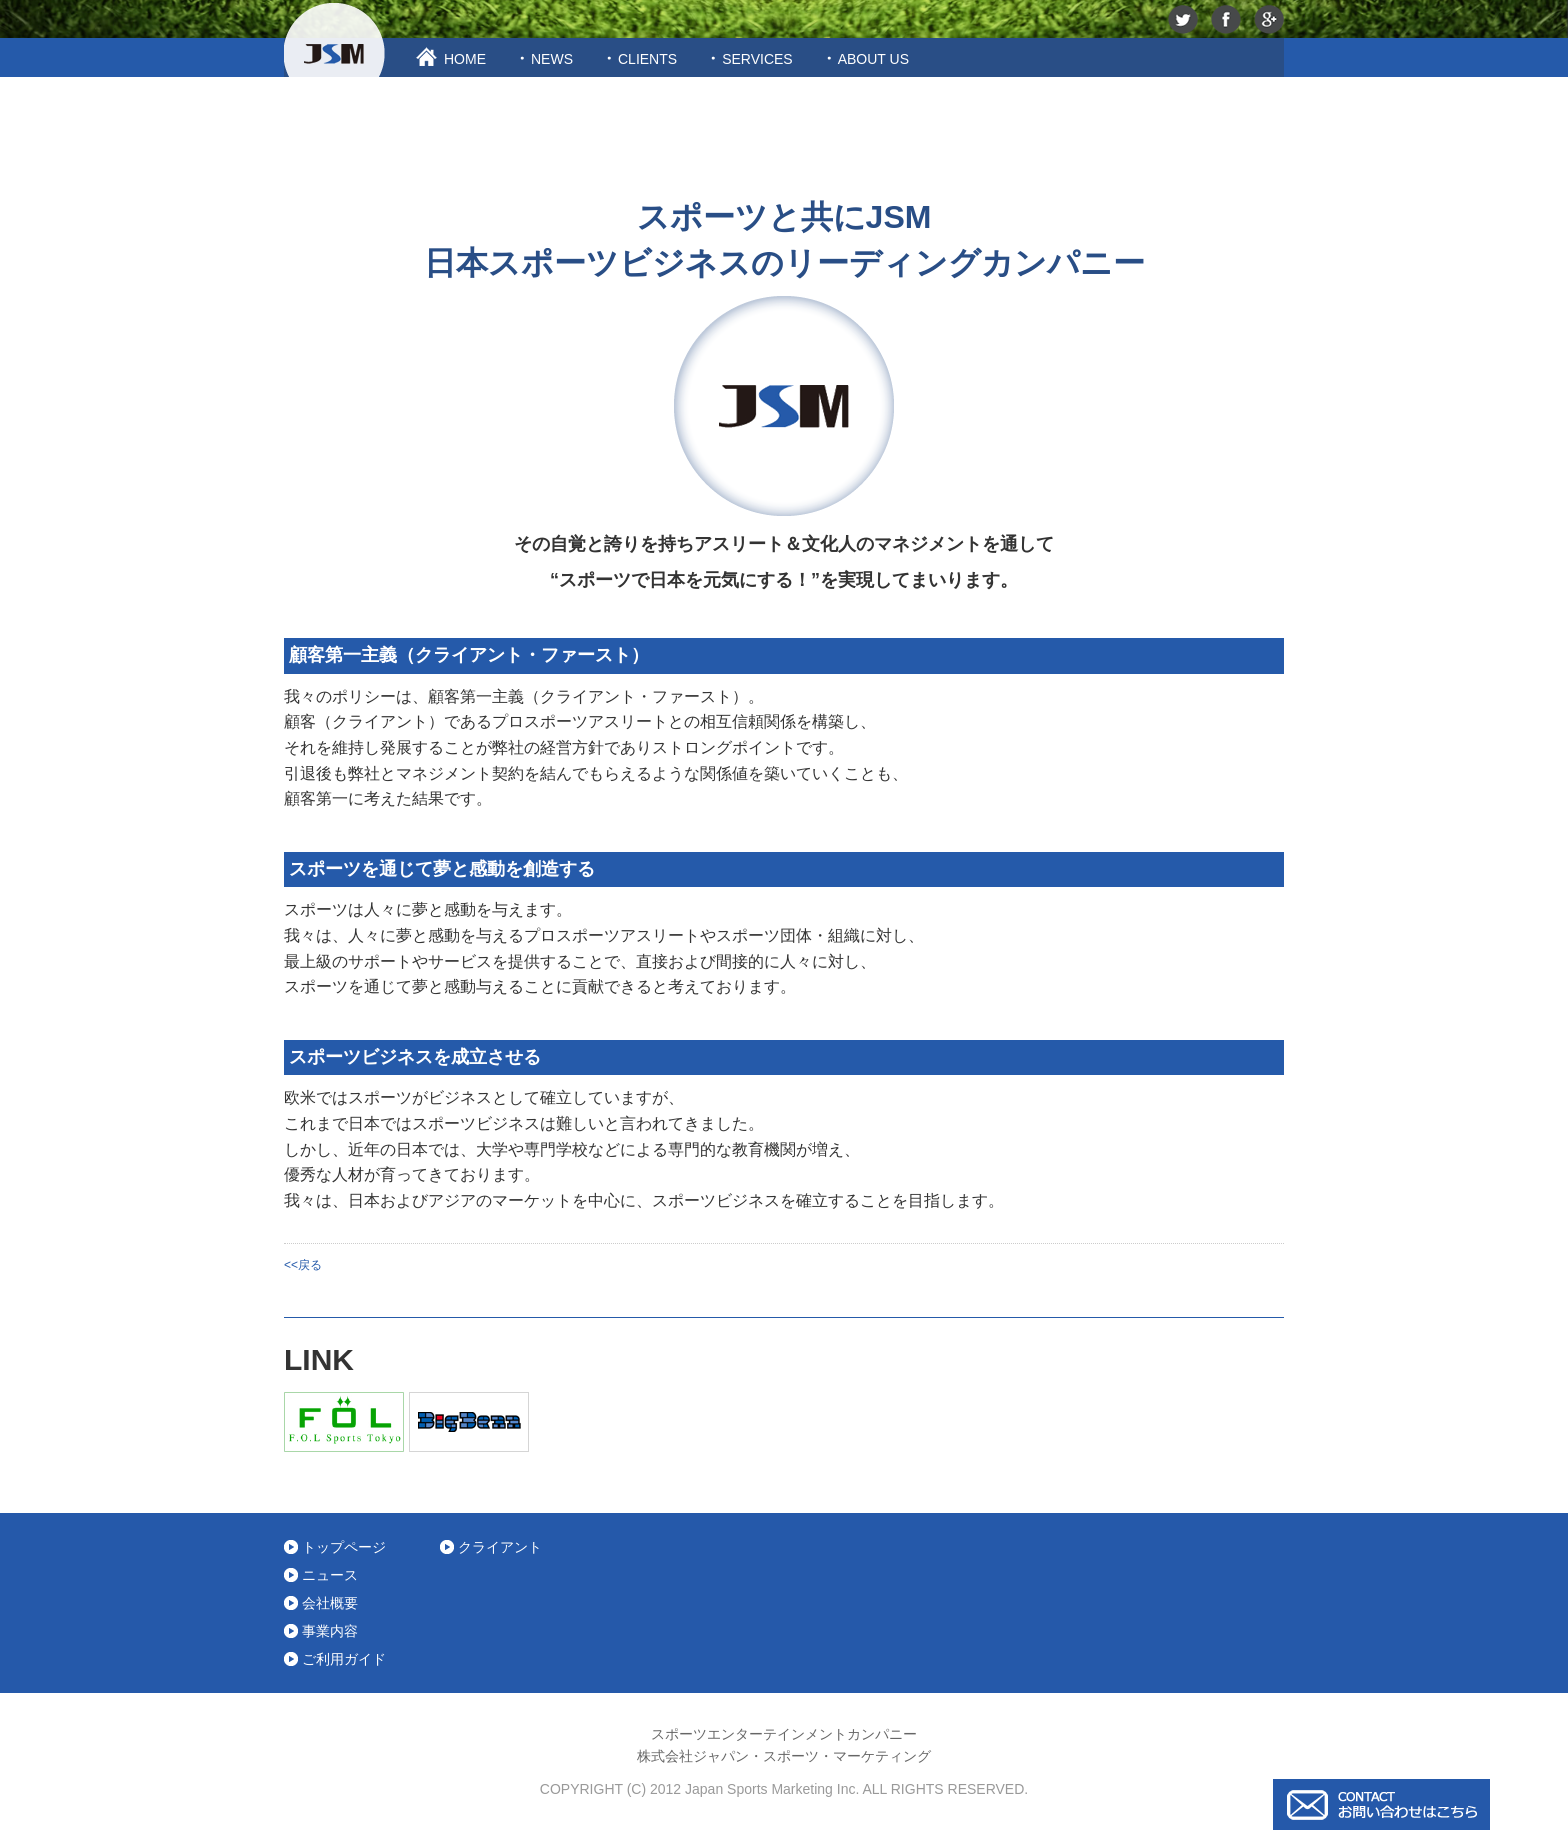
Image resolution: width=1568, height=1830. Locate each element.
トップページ (344, 1547)
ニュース (330, 1575)
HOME (465, 59)
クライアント (500, 1547)
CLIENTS (647, 59)
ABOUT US (873, 59)
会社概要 (330, 1603)
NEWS (552, 59)
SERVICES (757, 59)
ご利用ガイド (344, 1659)
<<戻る (303, 1265)
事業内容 (330, 1631)
